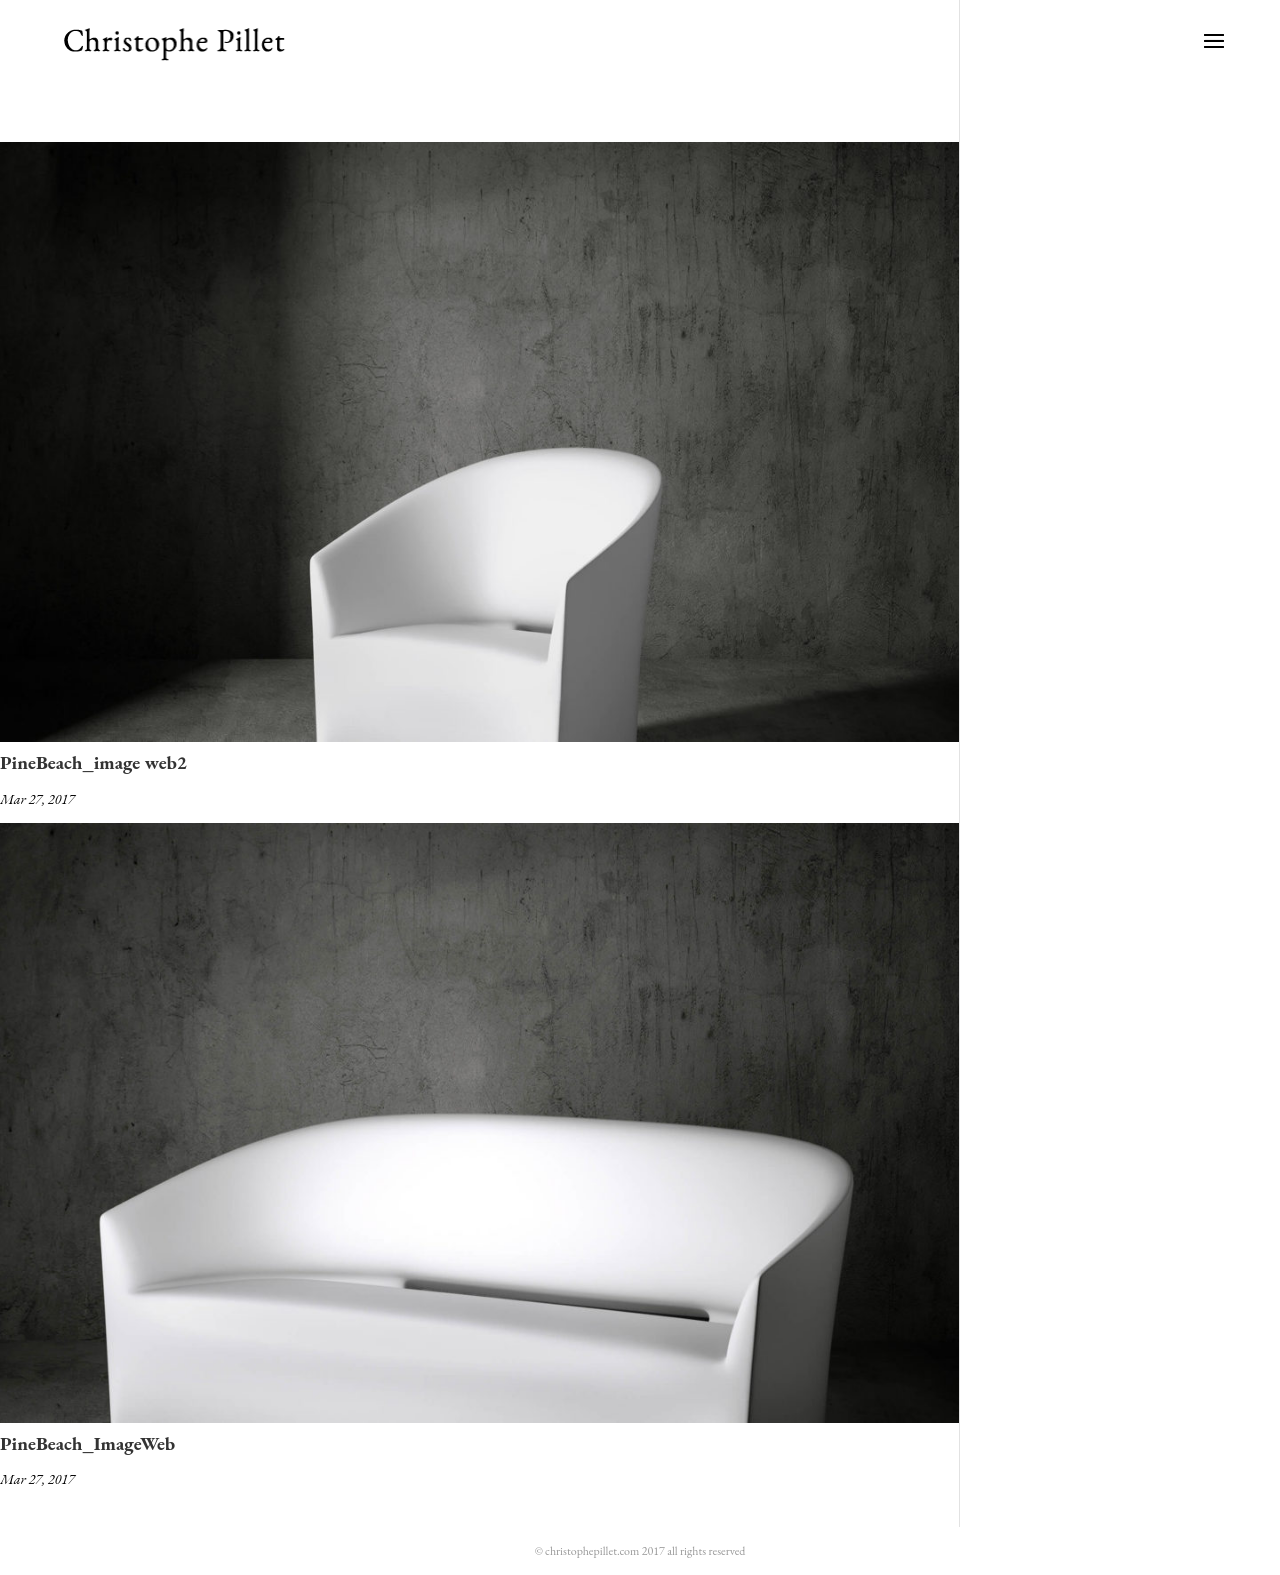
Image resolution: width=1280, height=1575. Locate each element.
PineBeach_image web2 (93, 762)
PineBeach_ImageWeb (87, 1443)
